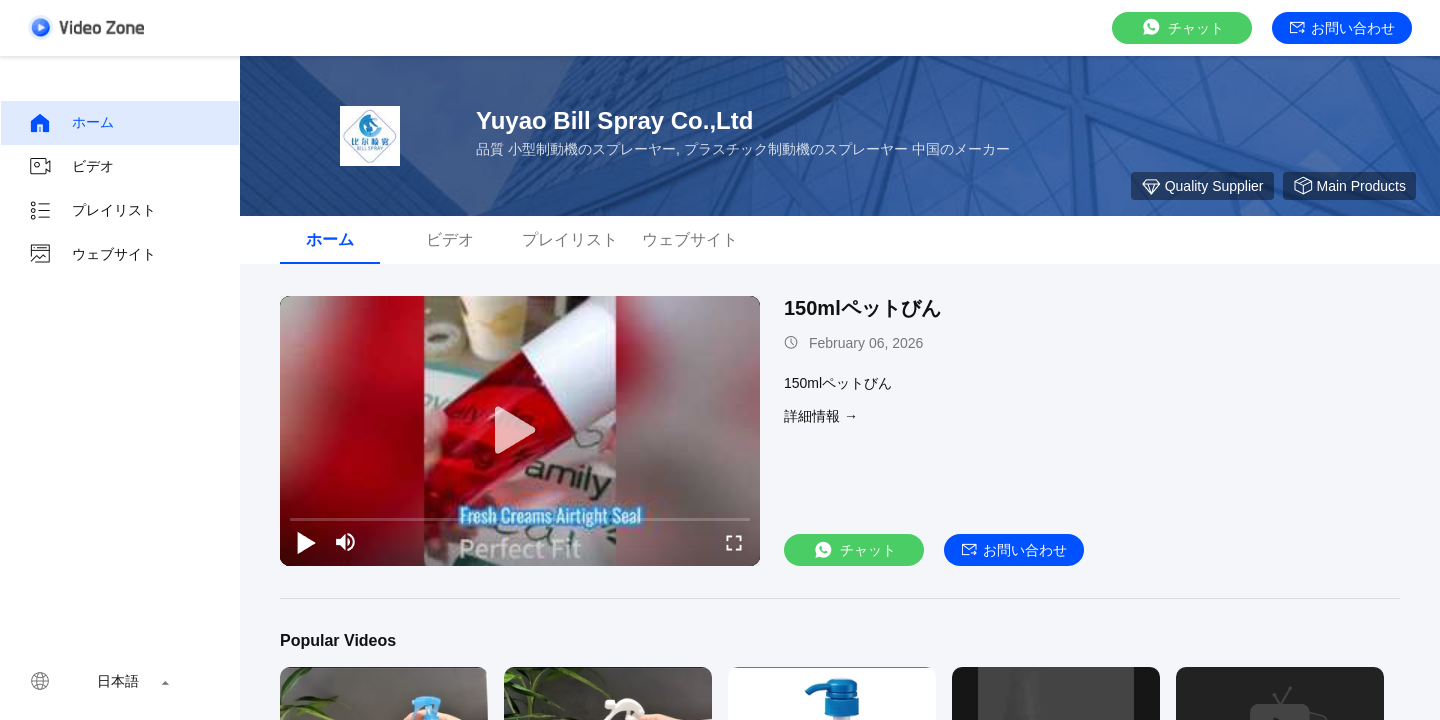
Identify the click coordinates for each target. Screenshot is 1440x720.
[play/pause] (306, 542)
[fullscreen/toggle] (734, 542)
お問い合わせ (1342, 28)
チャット (1182, 27)
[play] (520, 431)
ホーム (71, 123)
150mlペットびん (862, 308)
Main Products (1349, 186)
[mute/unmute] (346, 542)
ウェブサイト (92, 255)
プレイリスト (92, 211)
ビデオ (71, 167)
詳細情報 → (821, 416)
